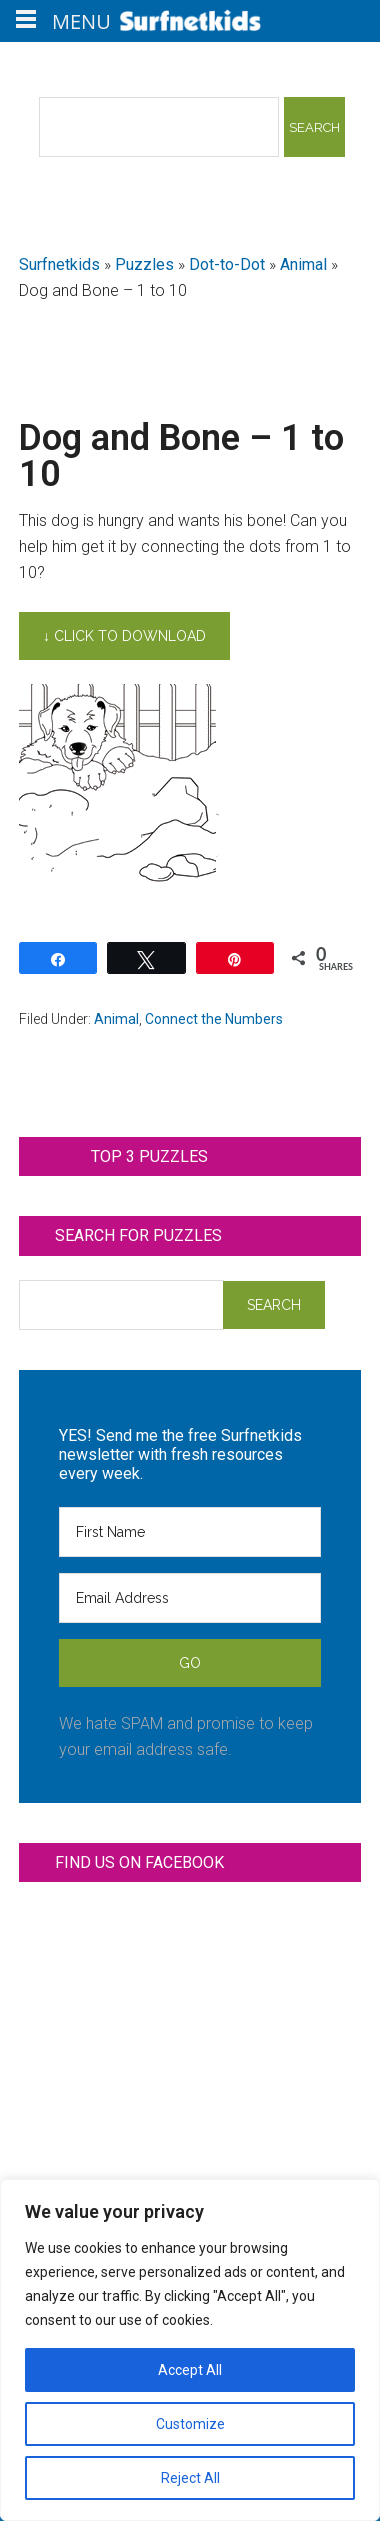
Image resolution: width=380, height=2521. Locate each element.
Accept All (190, 2370)
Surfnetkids (59, 264)
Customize (190, 2424)
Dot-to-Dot (227, 264)
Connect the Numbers (214, 1019)
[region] (190, 2350)
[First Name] (190, 1532)
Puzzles (144, 264)
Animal (303, 264)
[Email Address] (190, 1598)
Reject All (190, 2478)
